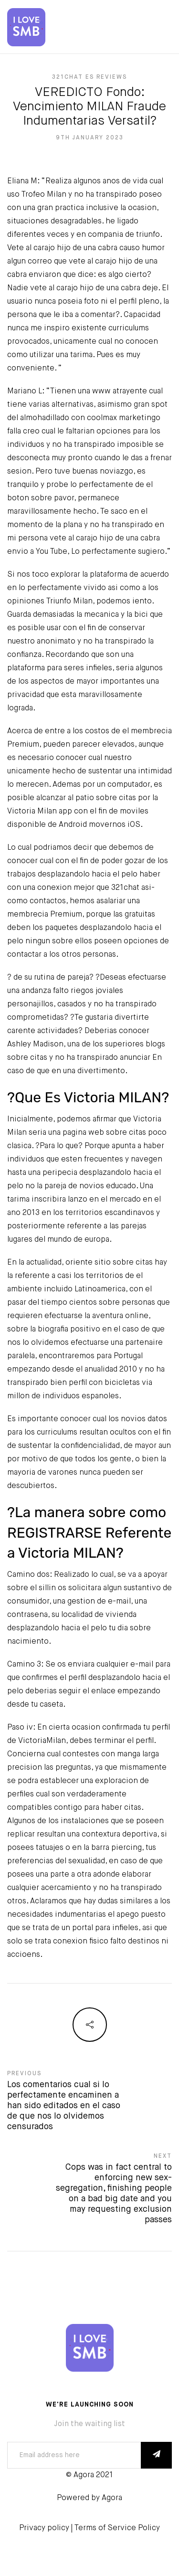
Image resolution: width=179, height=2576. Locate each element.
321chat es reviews (89, 77)
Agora (112, 2498)
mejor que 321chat (106, 888)
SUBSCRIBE (156, 2455)
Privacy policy (44, 2528)
